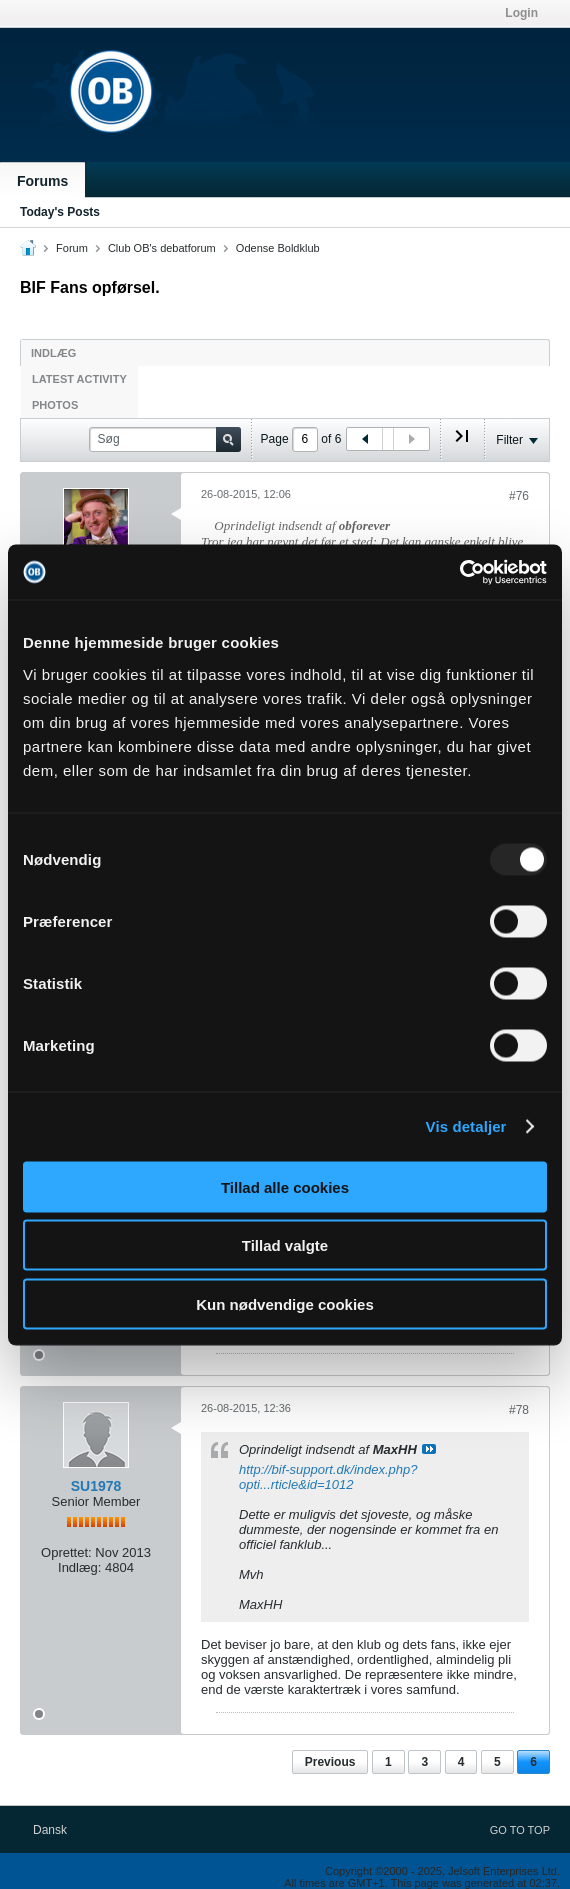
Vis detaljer (466, 1126)
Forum (72, 248)
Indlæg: (79, 1567)
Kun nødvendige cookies (285, 1303)
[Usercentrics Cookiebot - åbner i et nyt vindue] (459, 572)
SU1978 (96, 1486)
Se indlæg (429, 1449)
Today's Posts (60, 212)
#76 (519, 496)
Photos (55, 405)
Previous (330, 1762)
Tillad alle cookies (285, 1186)
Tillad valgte (285, 1245)
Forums (42, 181)
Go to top (520, 1830)
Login (521, 13)
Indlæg (53, 353)
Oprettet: (66, 1552)
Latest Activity (79, 379)
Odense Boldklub (278, 248)
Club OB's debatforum (162, 248)
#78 (519, 1410)
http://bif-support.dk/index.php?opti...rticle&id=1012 (328, 1477)
